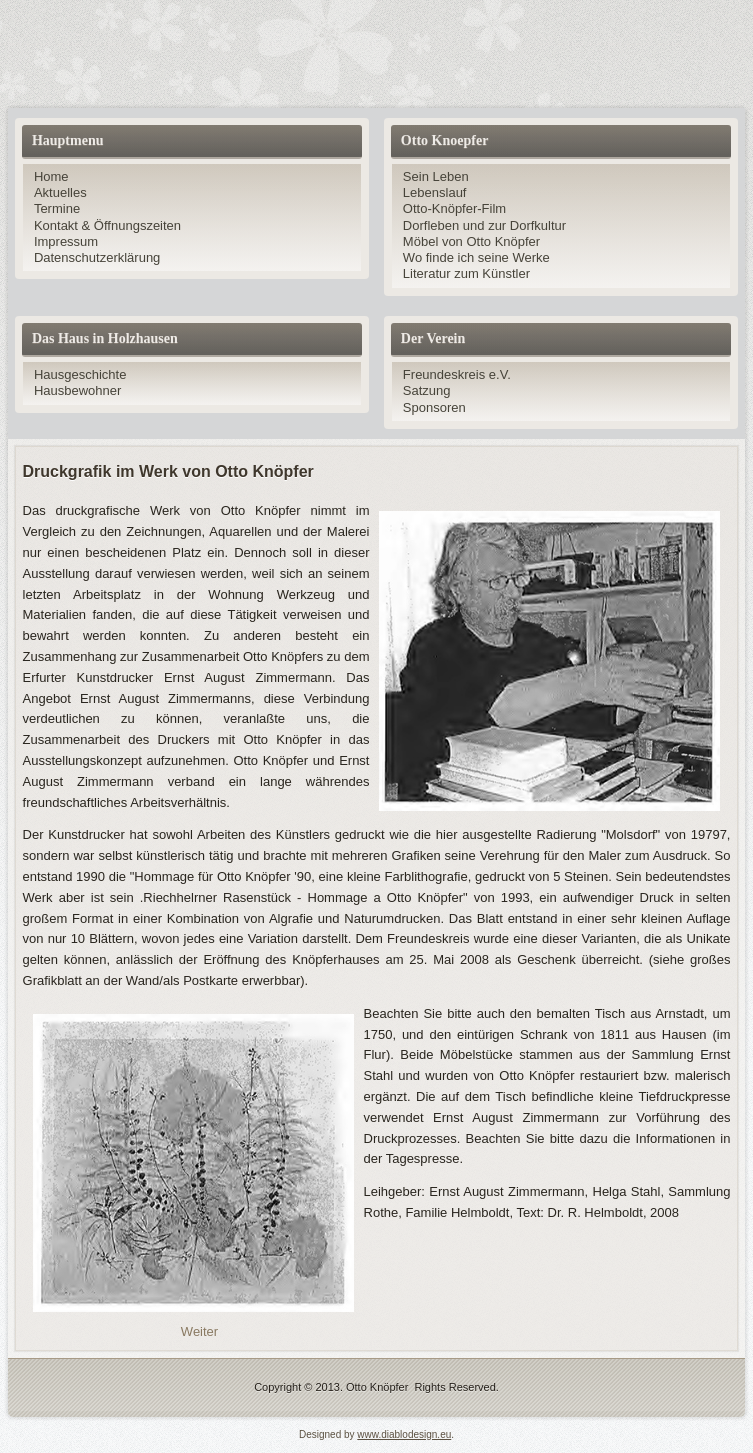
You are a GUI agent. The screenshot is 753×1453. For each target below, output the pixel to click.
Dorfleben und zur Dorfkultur (484, 225)
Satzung (427, 390)
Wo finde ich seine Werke (476, 257)
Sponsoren (434, 407)
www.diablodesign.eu (404, 1434)
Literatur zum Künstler (466, 273)
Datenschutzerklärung (97, 257)
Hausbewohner (77, 390)
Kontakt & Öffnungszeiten (107, 225)
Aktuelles (60, 192)
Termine (57, 208)
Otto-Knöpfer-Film (454, 208)
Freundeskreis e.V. (457, 374)
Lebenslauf (435, 192)
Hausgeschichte (80, 374)
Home (51, 176)
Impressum (66, 241)
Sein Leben (436, 176)
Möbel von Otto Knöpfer (471, 241)
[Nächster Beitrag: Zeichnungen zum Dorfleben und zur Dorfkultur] (199, 1331)
